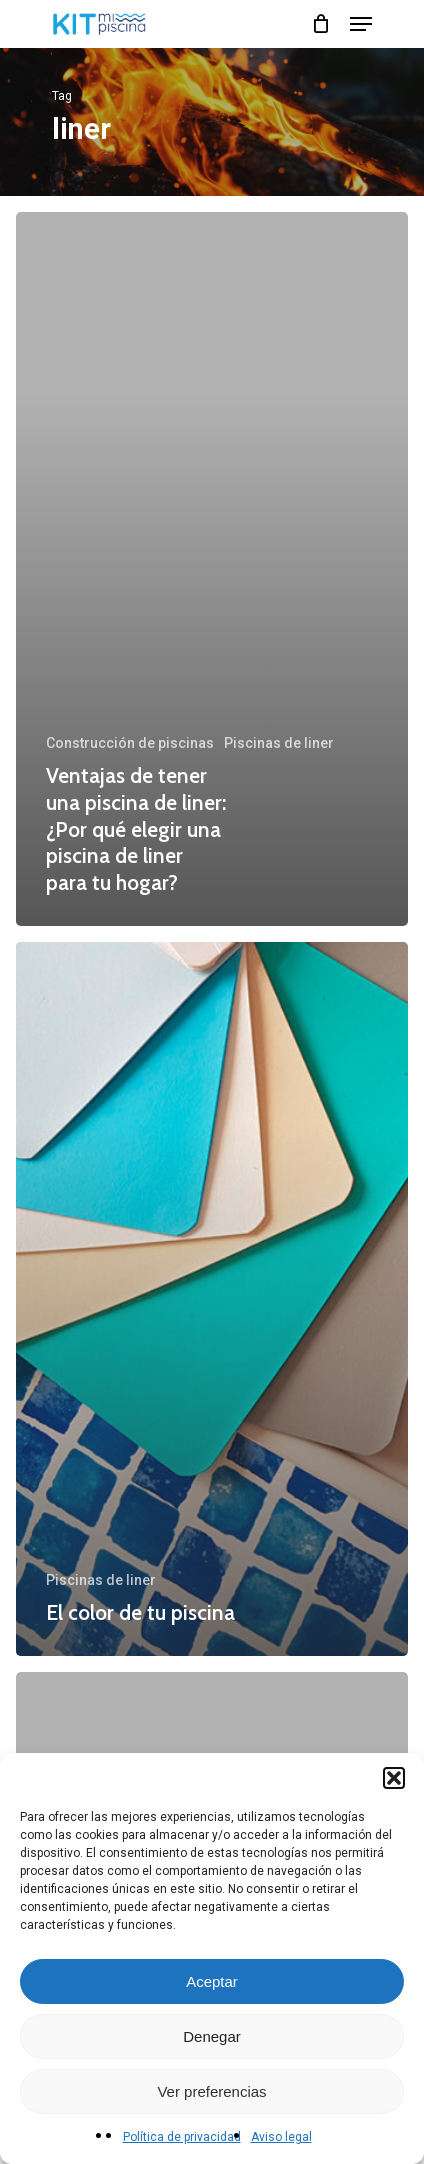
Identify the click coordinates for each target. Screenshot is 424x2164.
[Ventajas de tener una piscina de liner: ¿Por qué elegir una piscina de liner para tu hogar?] (212, 569)
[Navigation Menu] (361, 24)
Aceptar (212, 1981)
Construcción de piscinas (130, 743)
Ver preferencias (211, 2091)
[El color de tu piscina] (212, 1299)
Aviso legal (281, 2137)
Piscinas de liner (279, 743)
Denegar (212, 2036)
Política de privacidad (182, 2137)
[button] (394, 1778)
